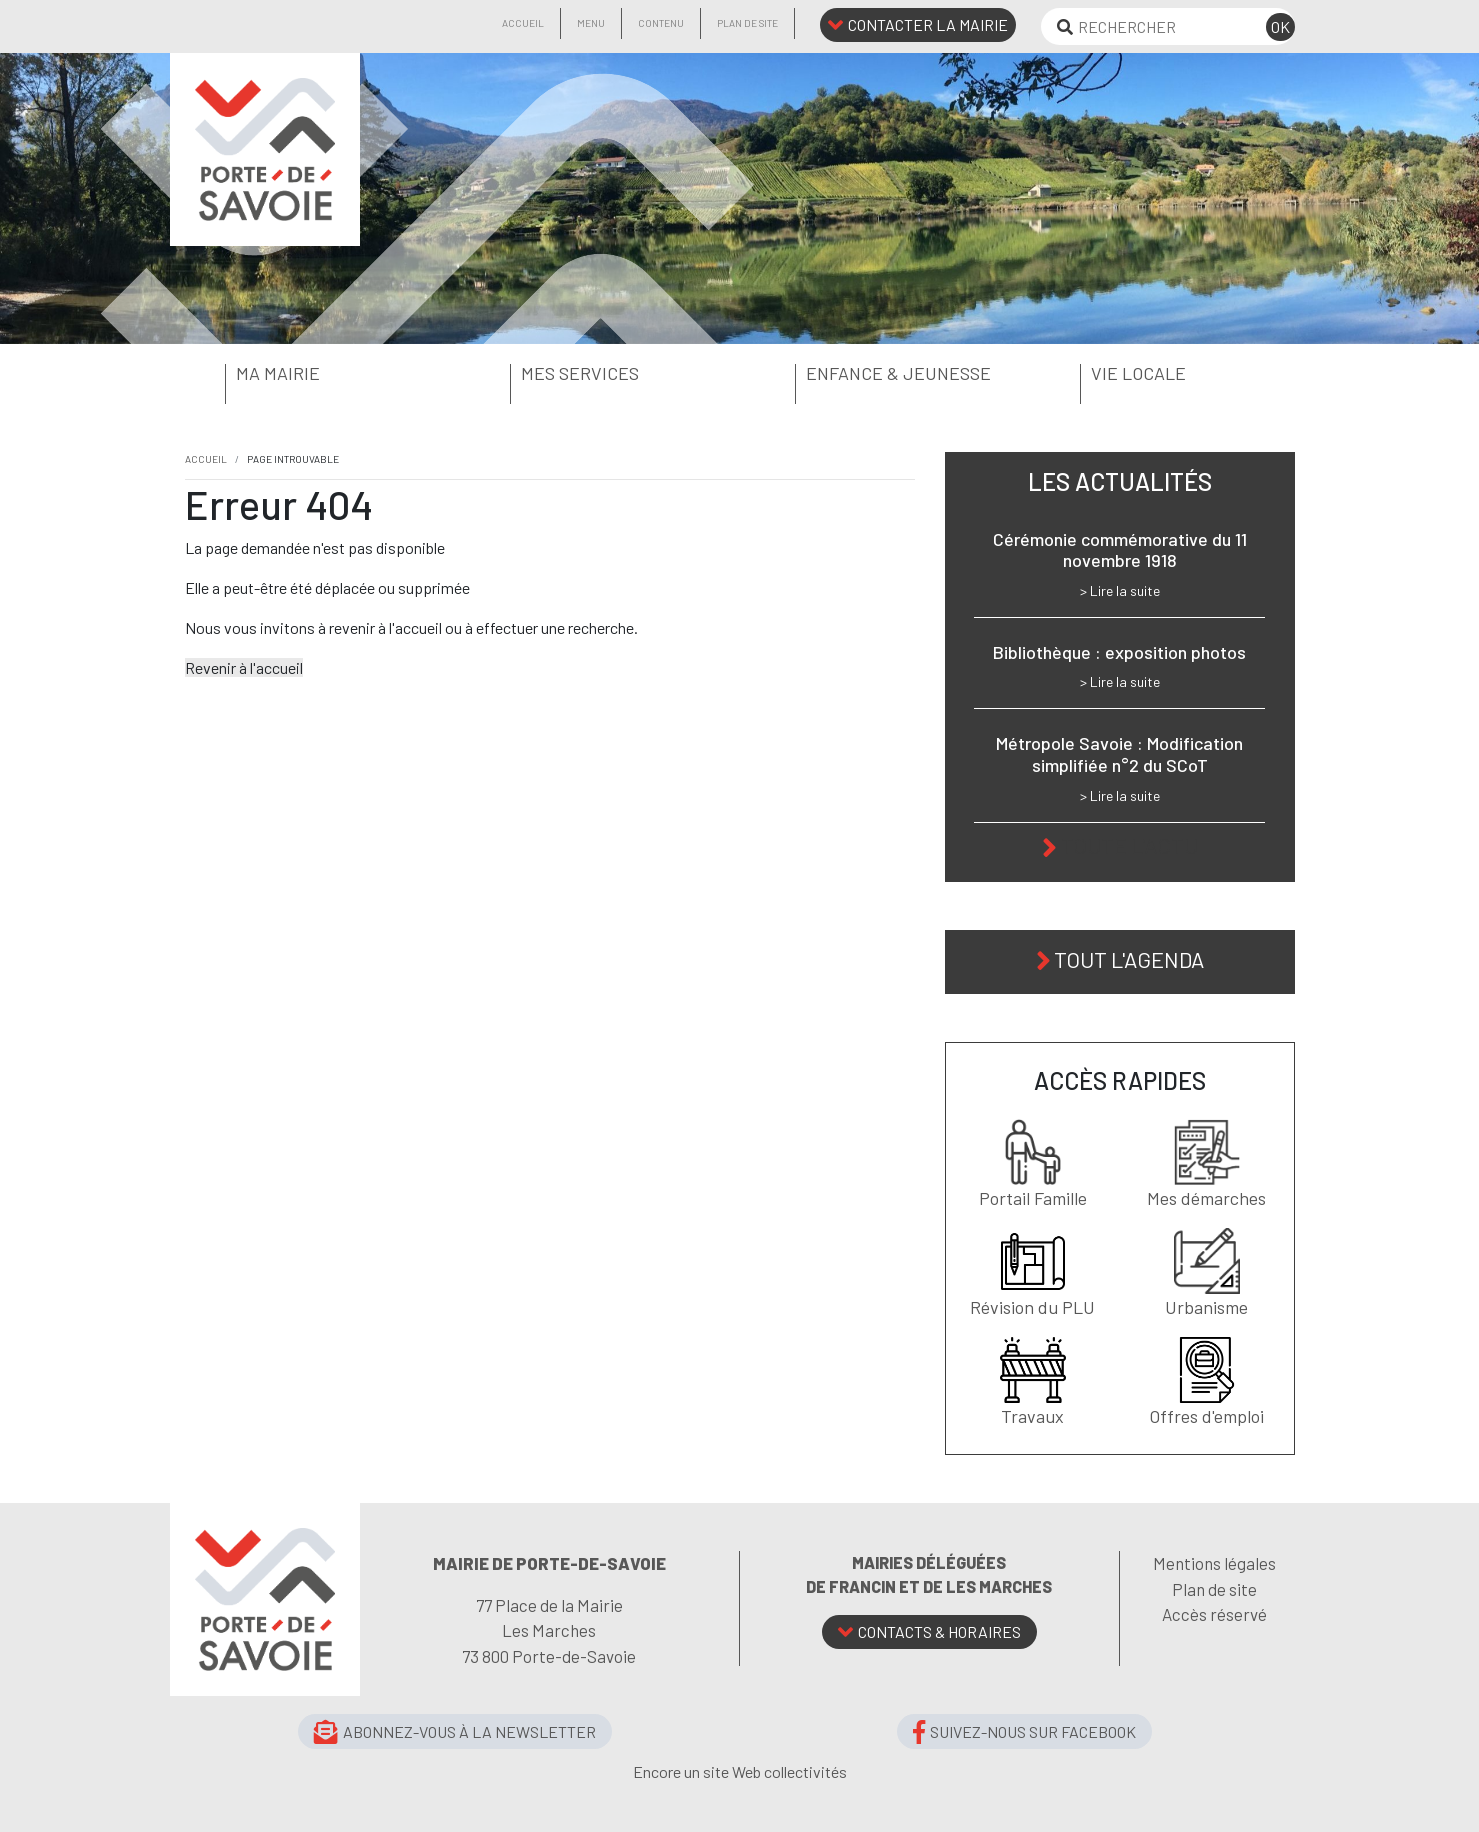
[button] (312, 374)
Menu (591, 23)
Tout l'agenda (1129, 959)
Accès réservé (1214, 1614)
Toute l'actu (1129, 845)
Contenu (661, 23)
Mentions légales (1214, 1563)
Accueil (523, 23)
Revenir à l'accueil (244, 667)
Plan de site (747, 23)
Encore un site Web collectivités (740, 1771)
